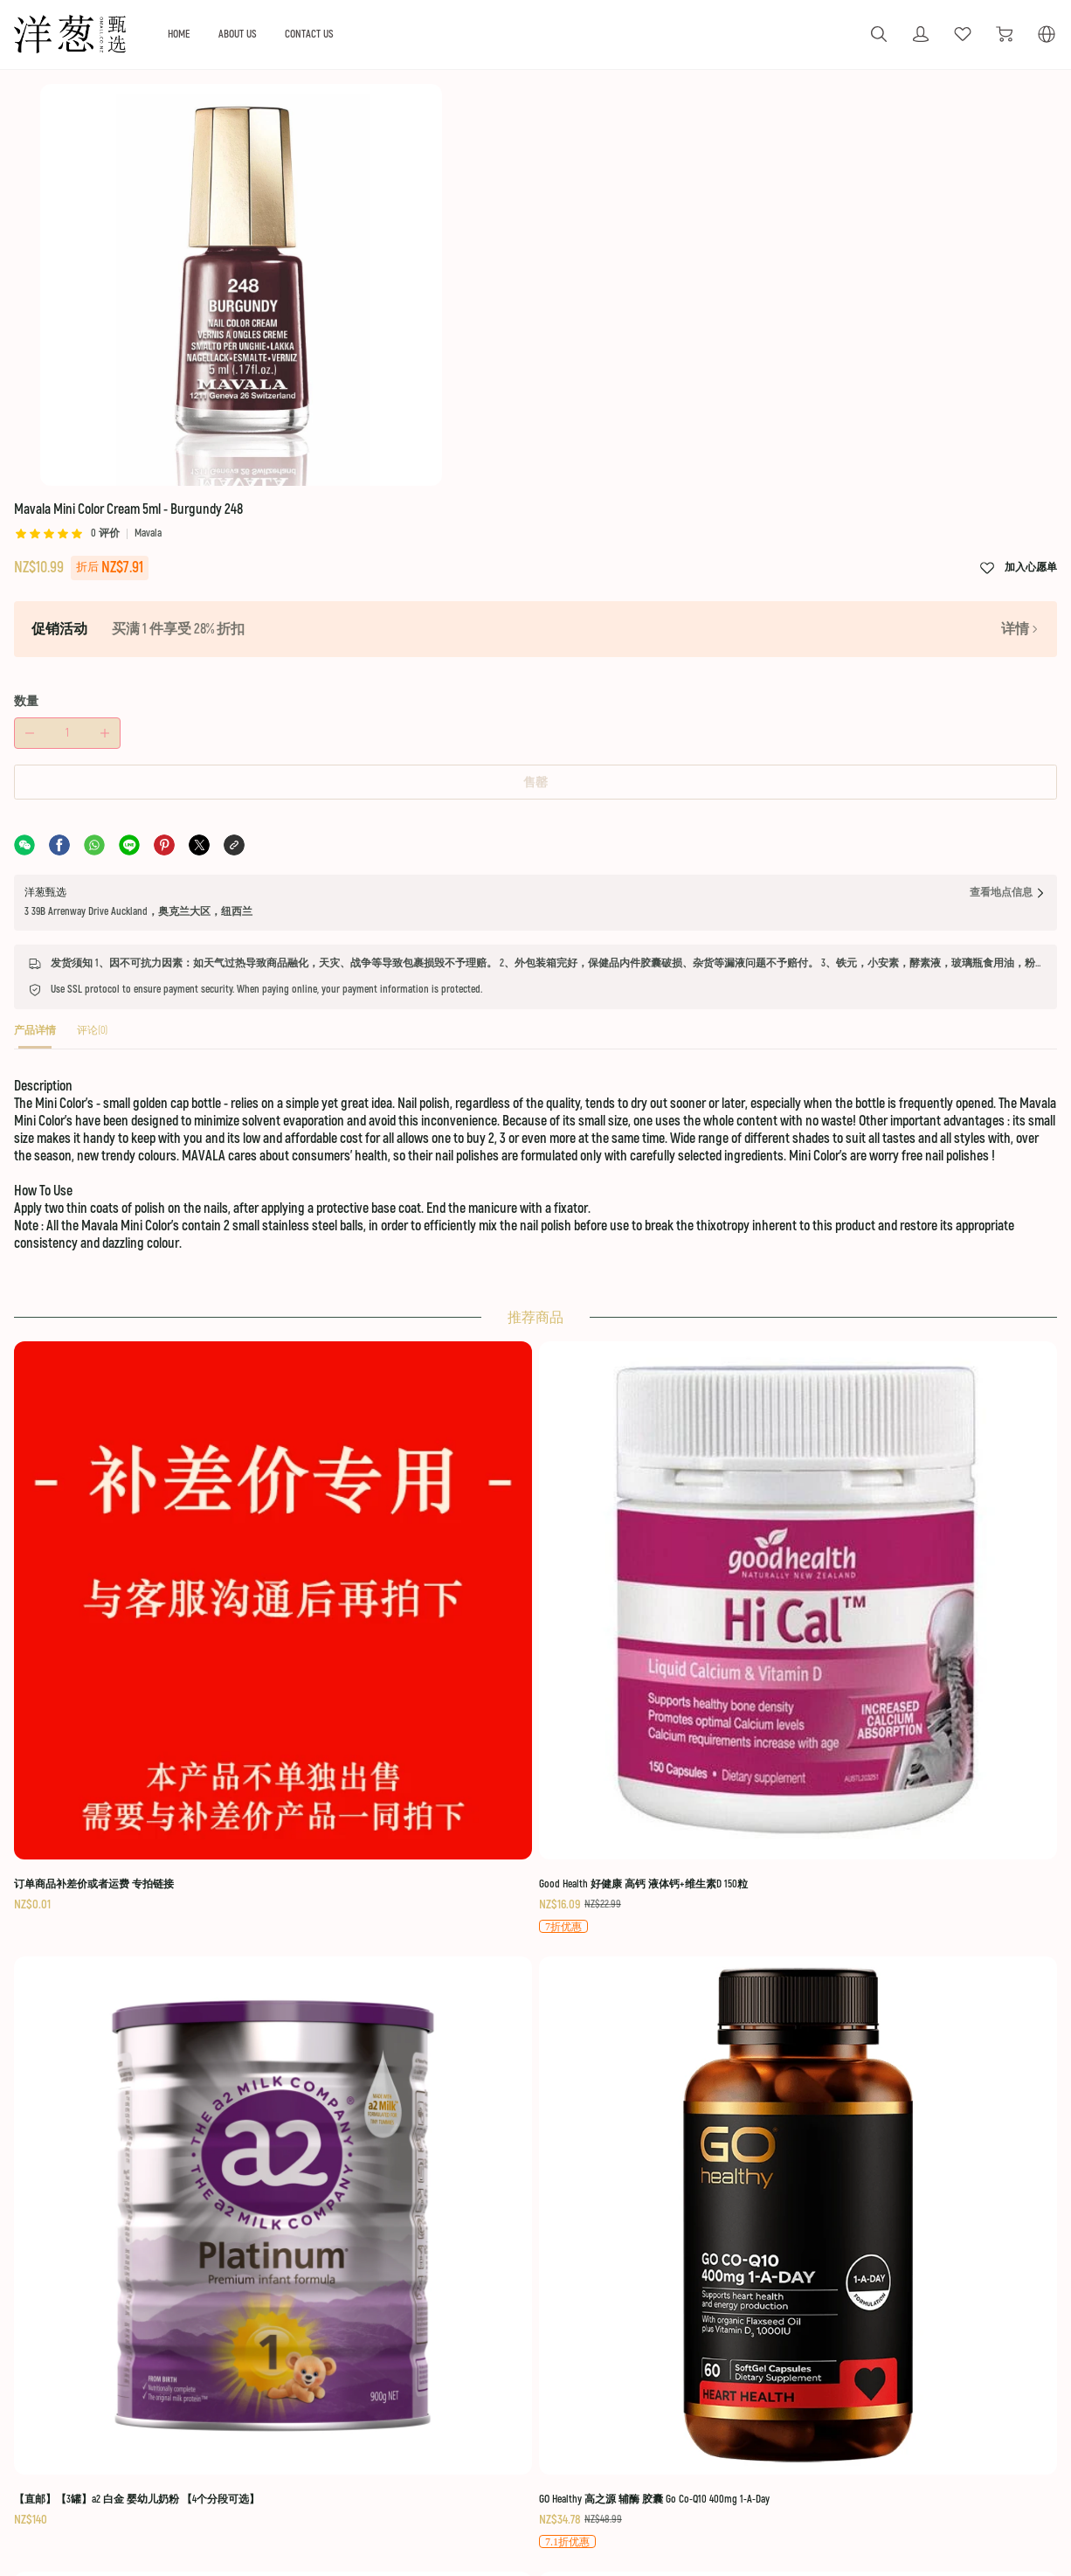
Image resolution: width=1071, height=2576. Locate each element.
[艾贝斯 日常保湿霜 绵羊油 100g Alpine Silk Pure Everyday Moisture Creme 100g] (655, 2039)
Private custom (276, 2377)
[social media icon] (76, 2374)
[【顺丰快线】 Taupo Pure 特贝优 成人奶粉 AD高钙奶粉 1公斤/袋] (178, 1658)
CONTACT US (414, 33)
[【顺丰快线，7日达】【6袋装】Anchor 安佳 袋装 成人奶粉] (417, 1658)
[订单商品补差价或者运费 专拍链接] (178, 1287)
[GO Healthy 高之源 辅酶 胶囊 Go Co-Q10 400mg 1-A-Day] (893, 1308)
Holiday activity (277, 2352)
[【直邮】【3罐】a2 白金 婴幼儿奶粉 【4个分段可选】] (655, 1297)
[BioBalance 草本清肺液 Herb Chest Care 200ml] (178, 2030)
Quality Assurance (454, 2401)
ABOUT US (336, 33)
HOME (272, 33)
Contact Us (910, 2450)
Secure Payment (923, 2401)
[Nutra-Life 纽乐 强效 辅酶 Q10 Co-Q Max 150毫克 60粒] (655, 1669)
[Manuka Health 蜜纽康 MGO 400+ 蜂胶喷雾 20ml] (417, 2030)
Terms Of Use (919, 2325)
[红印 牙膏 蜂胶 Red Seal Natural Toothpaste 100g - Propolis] (893, 1669)
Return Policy (916, 2377)
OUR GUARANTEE (455, 2325)
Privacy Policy (918, 2426)
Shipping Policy (921, 2352)
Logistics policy (448, 2352)
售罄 (780, 413)
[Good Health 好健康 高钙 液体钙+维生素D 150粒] (417, 1308)
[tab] (94, 703)
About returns (445, 2377)
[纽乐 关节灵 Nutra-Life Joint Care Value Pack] (893, 2030)
